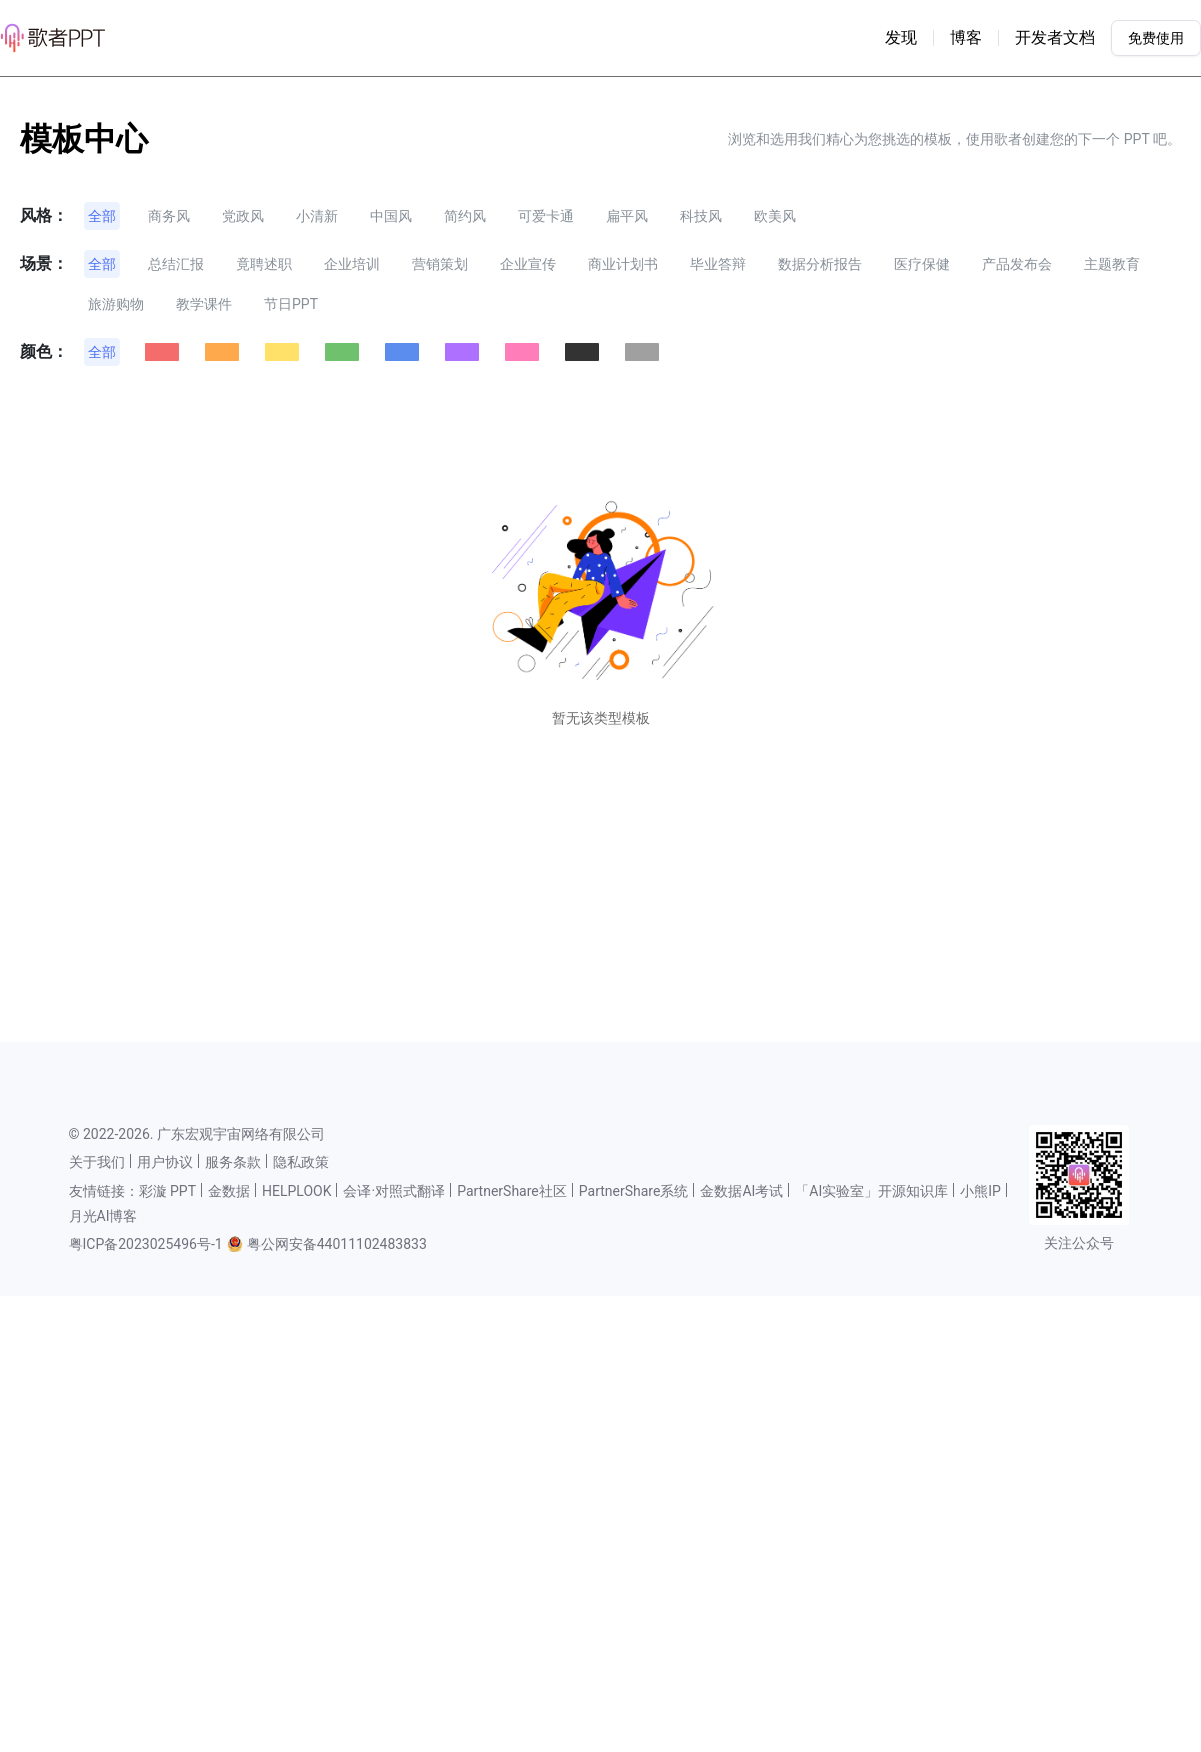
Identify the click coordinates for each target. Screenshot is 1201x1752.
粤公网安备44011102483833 (337, 1244)
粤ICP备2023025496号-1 (146, 1244)
